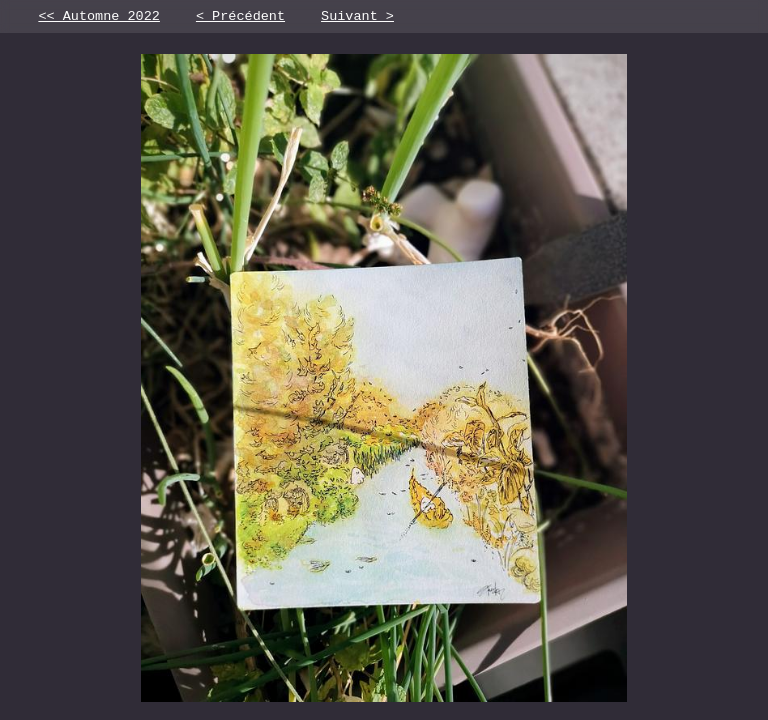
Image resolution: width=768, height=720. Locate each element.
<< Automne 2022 (99, 18)
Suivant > (357, 18)
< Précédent (240, 18)
